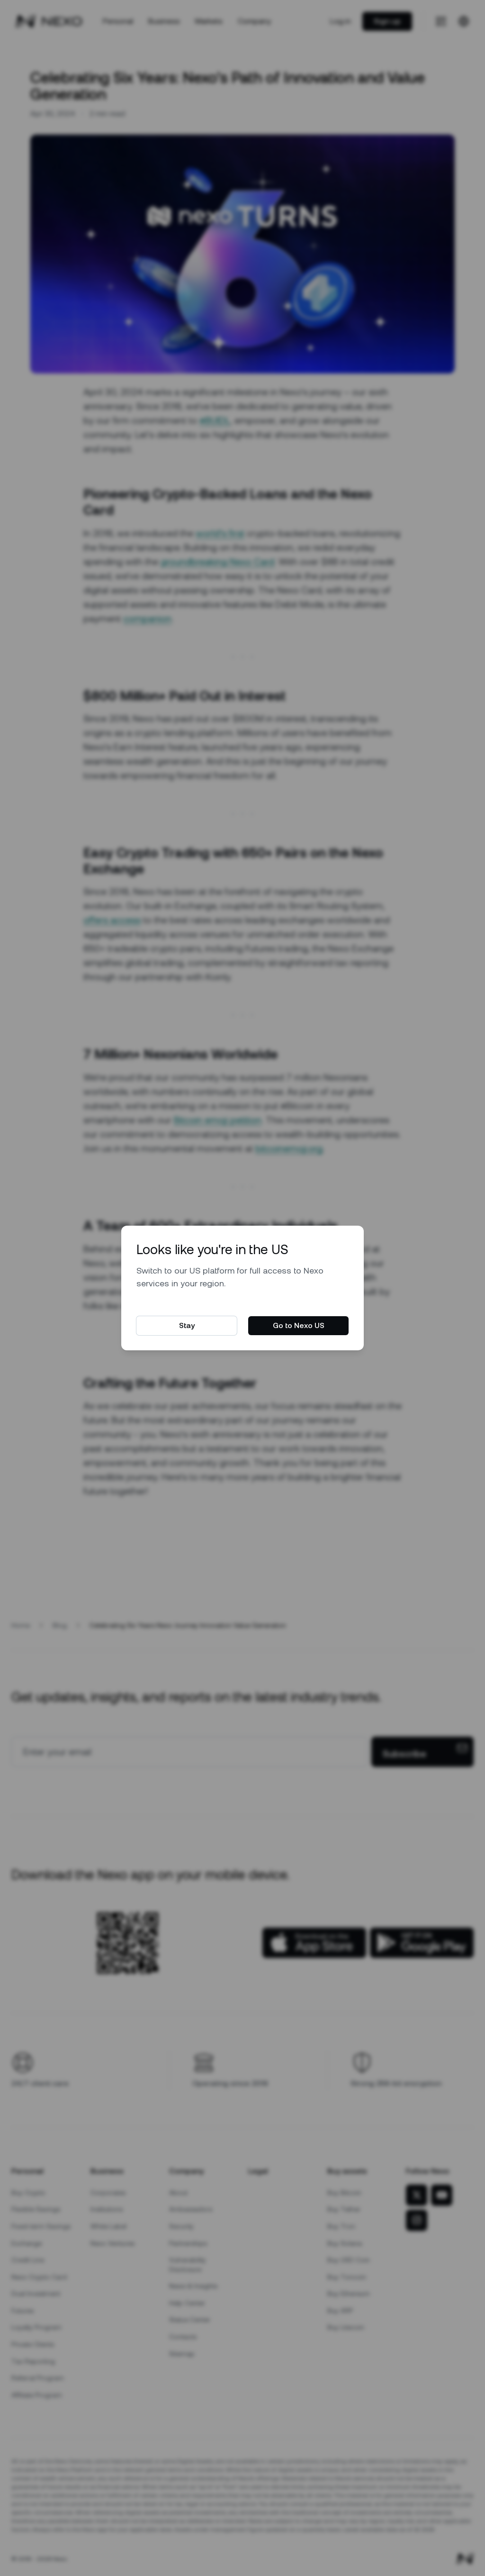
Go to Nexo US (298, 1325)
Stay (187, 1325)
